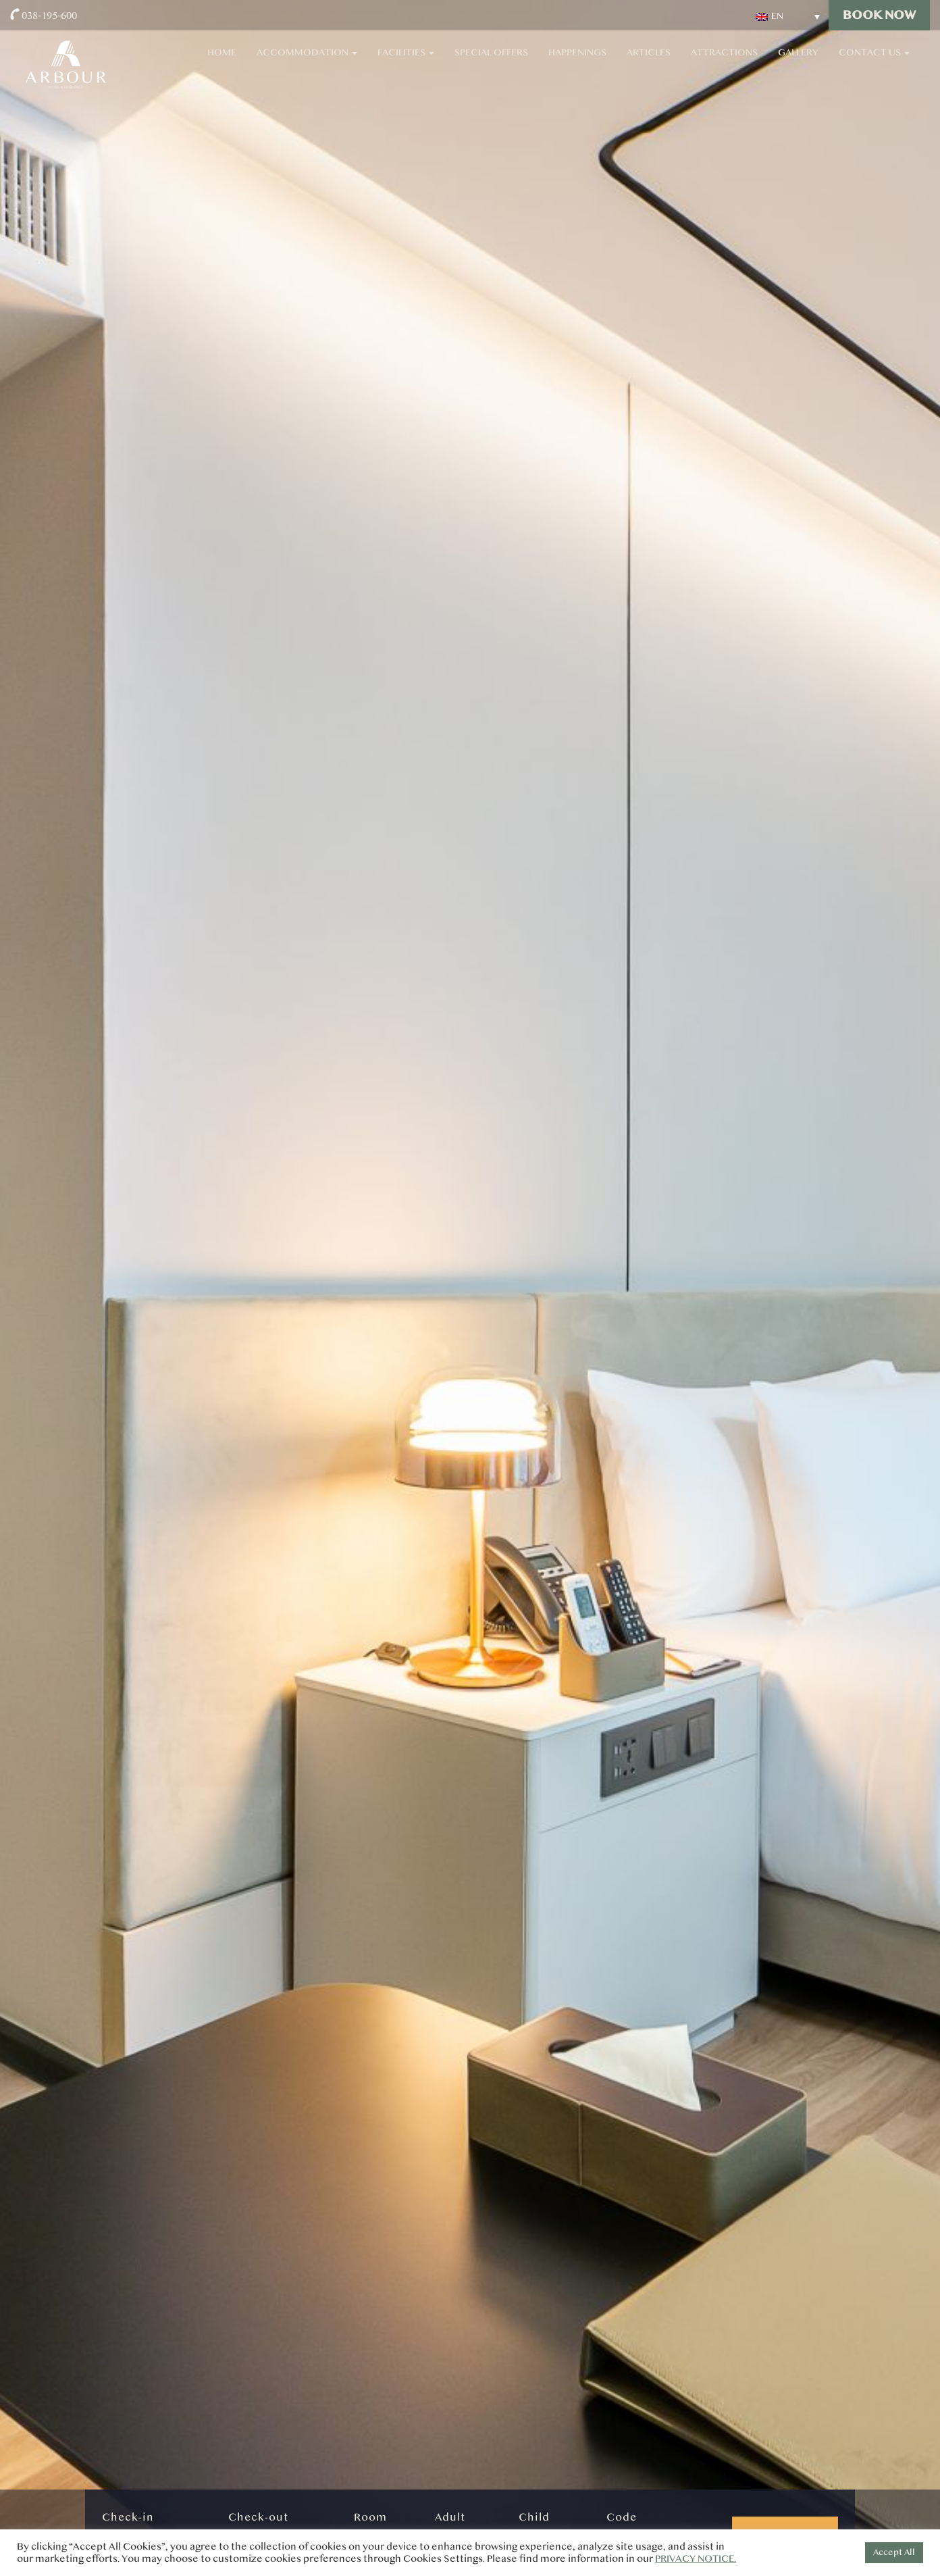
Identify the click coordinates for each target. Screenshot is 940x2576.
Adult (450, 2517)
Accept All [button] (894, 2552)
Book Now (879, 15)
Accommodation (307, 60)
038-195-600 (49, 15)
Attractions (724, 60)
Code (621, 2517)
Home (221, 60)
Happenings (577, 60)
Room (370, 2517)
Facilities (405, 60)
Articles (649, 60)
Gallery (798, 60)
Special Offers (491, 60)
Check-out (258, 2517)
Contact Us (874, 60)
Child (534, 2517)
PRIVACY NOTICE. (695, 2559)
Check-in (128, 2517)
